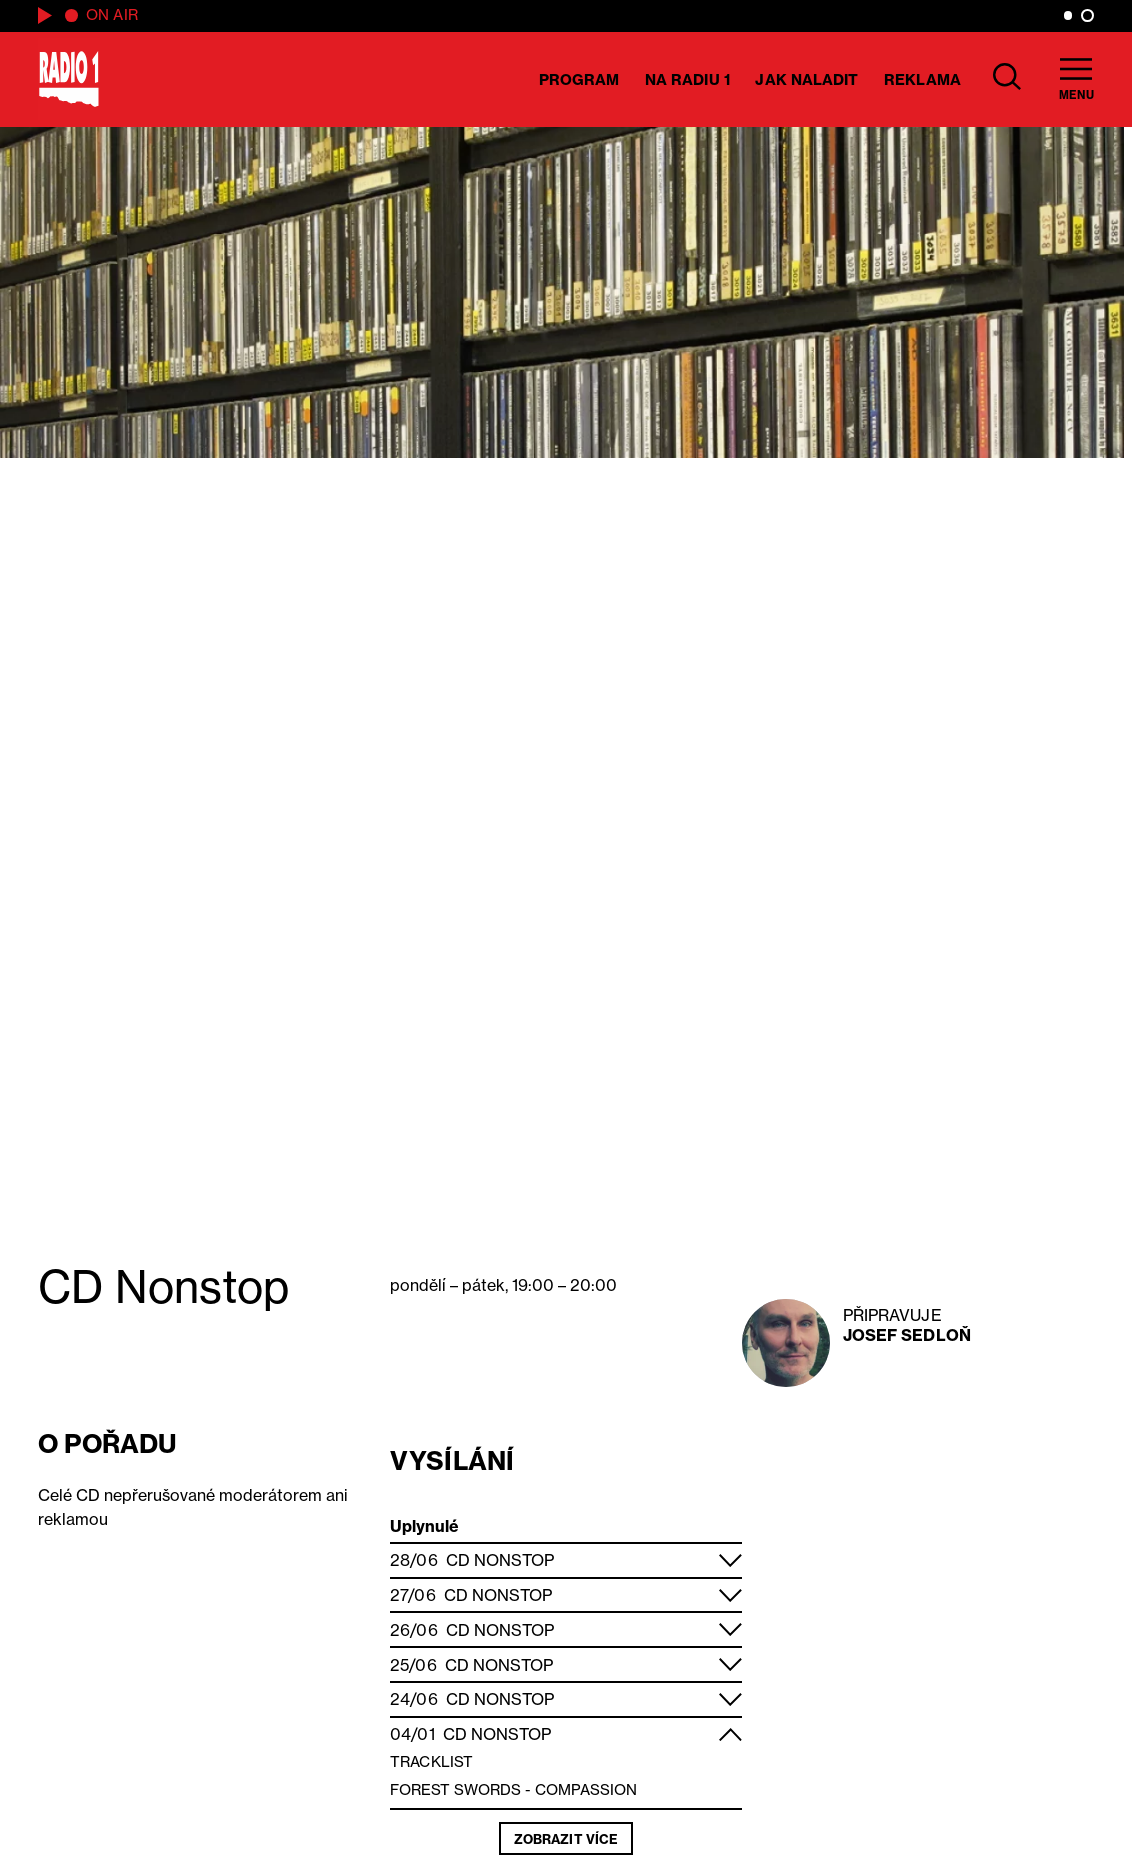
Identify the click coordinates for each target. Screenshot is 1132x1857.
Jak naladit (806, 79)
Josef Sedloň (907, 1335)
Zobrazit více (566, 1839)
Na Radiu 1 (687, 79)
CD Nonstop (500, 1560)
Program (579, 79)
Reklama (922, 79)
